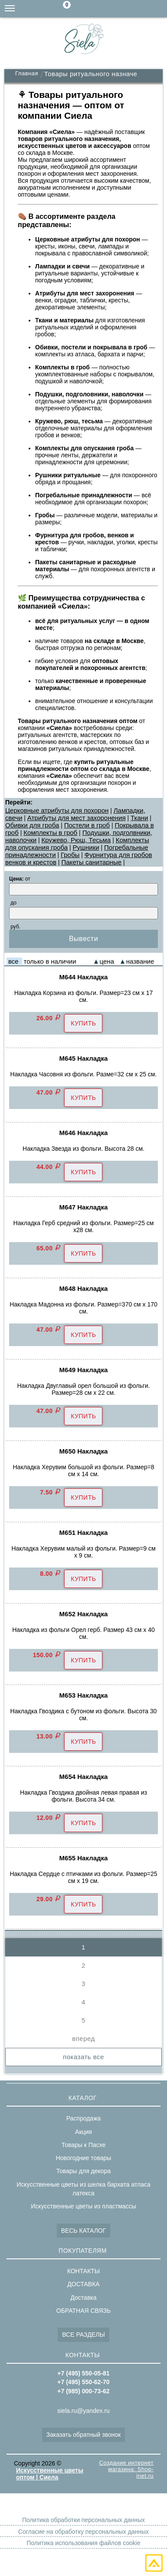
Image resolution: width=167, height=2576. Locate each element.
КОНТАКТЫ (83, 2271)
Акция (83, 2131)
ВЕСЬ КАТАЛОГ (83, 2230)
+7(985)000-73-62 (123, 8)
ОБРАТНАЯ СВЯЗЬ (83, 2310)
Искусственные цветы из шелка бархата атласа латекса (83, 2189)
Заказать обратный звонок (83, 2434)
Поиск (89, 9)
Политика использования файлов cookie (83, 2542)
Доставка (83, 2297)
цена (107, 961)
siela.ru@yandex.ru (106, 8)
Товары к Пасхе (84, 2144)
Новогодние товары (83, 2157)
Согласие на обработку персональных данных (83, 2531)
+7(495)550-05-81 (158, 8)
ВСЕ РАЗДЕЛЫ (83, 2334)
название (140, 961)
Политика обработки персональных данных (83, 2519)
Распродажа (83, 2118)
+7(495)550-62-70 (141, 8)
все (13, 961)
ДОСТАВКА (83, 2284)
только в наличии (50, 961)
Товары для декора (83, 2170)
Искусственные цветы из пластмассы (83, 2206)
